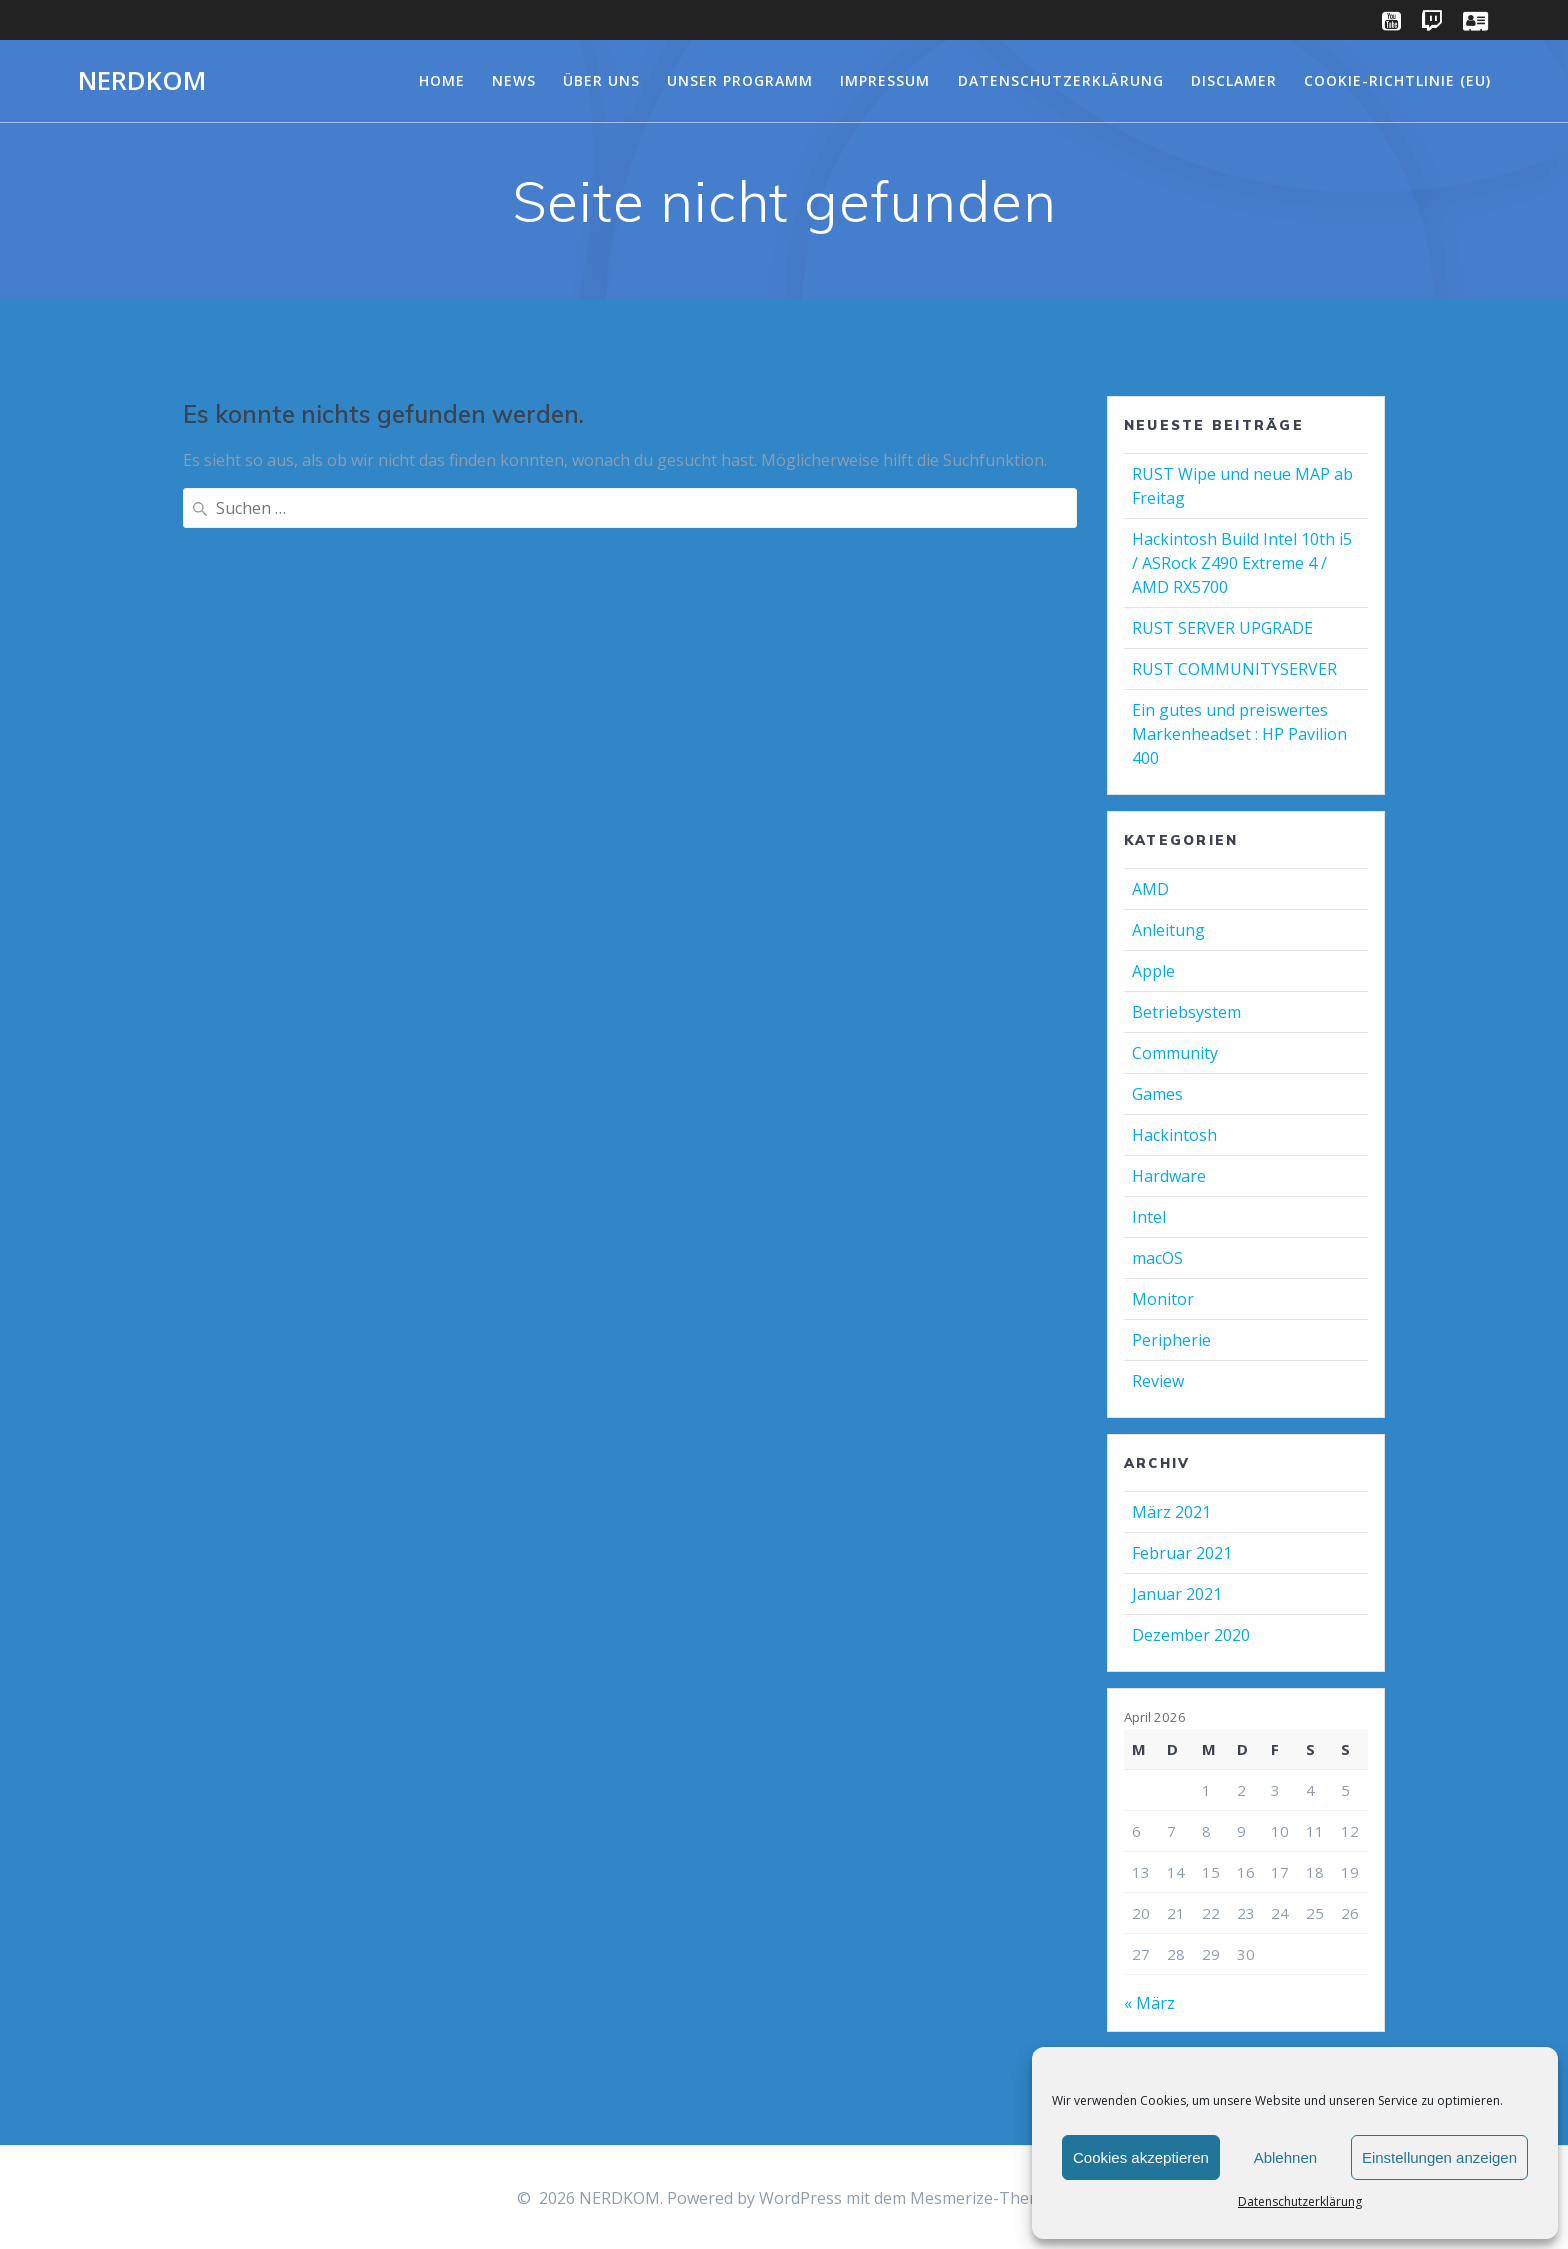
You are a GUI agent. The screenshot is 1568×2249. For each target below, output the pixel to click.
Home (442, 80)
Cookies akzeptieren (1141, 2157)
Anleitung (1168, 930)
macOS (1157, 1258)
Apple (1153, 971)
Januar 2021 (1177, 1594)
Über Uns (601, 80)
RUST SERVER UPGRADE (1222, 628)
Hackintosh (1174, 1135)
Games (1157, 1094)
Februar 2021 (1182, 1553)
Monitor (1163, 1299)
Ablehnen (1285, 2157)
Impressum (885, 80)
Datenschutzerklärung (1300, 2201)
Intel (1149, 1217)
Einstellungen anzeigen (1439, 2157)
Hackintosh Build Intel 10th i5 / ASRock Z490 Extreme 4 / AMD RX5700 (1242, 563)
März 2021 (1171, 1512)
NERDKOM (142, 81)
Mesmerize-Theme (981, 2198)
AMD (1150, 889)
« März (1149, 2003)
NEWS (514, 80)
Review (1158, 1381)
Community (1175, 1053)
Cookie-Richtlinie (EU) (1397, 80)
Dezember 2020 (1191, 1635)
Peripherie (1171, 1340)
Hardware (1169, 1176)
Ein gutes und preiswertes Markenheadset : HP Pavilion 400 (1239, 734)
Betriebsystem (1186, 1012)
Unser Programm (740, 80)
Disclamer (1234, 80)
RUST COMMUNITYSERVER (1234, 669)
